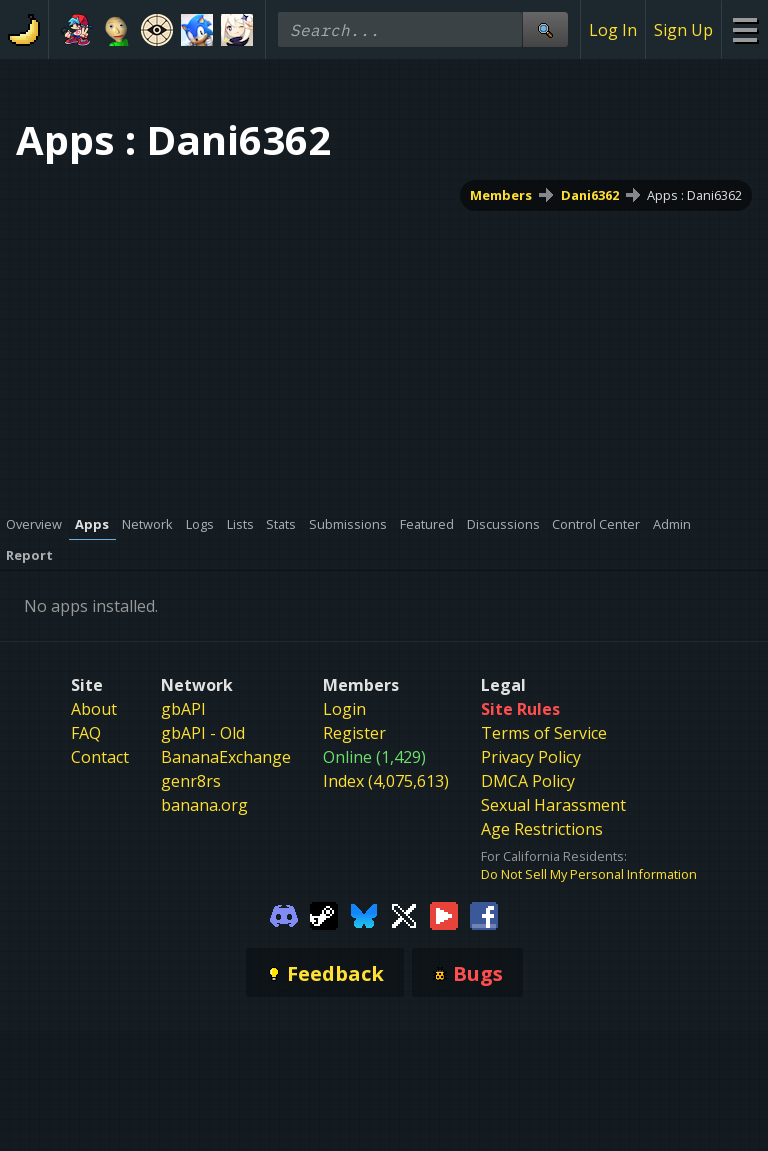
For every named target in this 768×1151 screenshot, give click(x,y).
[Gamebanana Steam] (324, 914)
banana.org (204, 805)
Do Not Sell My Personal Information (589, 874)
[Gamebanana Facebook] (484, 914)
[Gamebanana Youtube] (444, 914)
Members (501, 195)
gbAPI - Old (203, 733)
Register (354, 733)
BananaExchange (226, 757)
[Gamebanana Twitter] (404, 914)
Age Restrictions (542, 829)
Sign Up (683, 30)
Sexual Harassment (553, 805)
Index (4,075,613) (386, 781)
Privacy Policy (531, 757)
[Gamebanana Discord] (284, 914)
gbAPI (183, 709)
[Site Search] (545, 29)
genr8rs (191, 781)
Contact (100, 757)
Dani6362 (590, 195)
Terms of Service (544, 733)
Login (344, 709)
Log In (613, 30)
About (94, 709)
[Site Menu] (744, 29)
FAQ (86, 733)
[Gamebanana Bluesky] (364, 914)
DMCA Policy (528, 781)
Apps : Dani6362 (694, 195)
